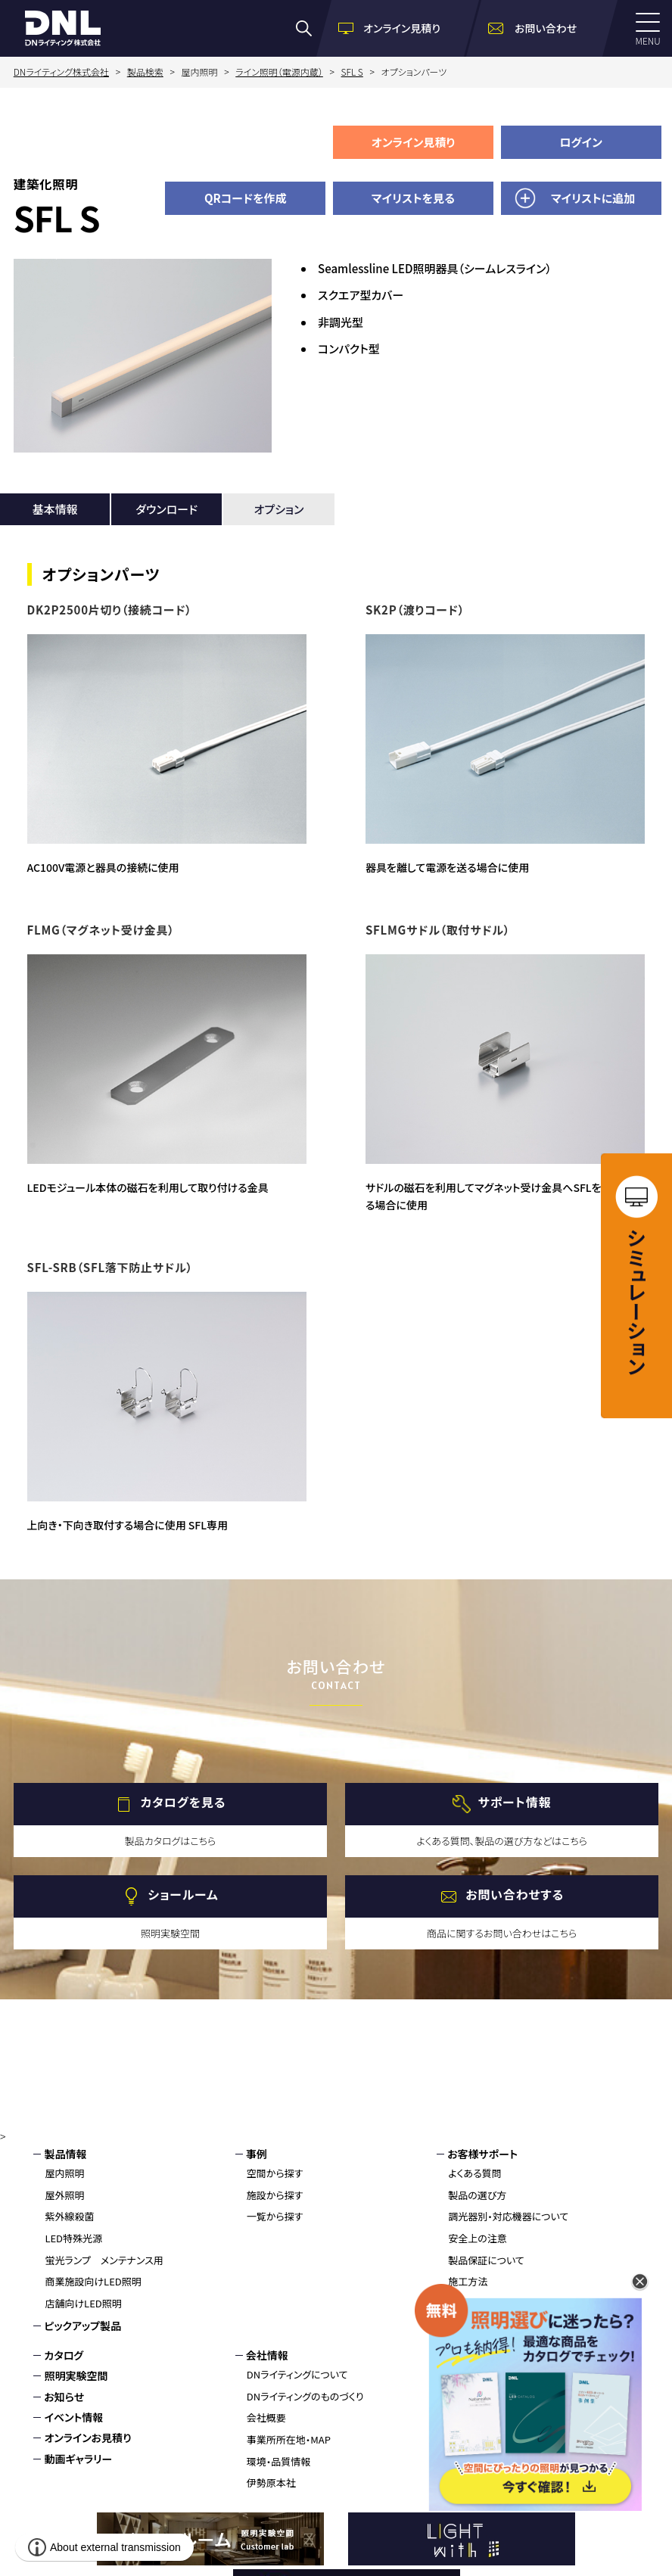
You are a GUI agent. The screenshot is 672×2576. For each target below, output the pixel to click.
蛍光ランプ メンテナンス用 (104, 2260)
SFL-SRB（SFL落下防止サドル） (110, 1267)
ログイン (580, 142)
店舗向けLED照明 (83, 2303)
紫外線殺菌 (69, 2216)
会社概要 (266, 2417)
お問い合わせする (514, 1895)
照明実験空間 (75, 2375)
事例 (256, 2153)
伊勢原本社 (271, 2482)
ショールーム (183, 1895)
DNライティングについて (297, 2374)
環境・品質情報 (279, 2461)
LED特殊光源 (73, 2238)
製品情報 (65, 2153)
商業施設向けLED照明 (93, 2281)
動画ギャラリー (78, 2458)
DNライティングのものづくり (305, 2396)
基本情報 (55, 509)
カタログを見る (183, 1803)
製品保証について (486, 2260)
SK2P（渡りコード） (415, 610)
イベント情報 (73, 2417)
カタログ (63, 2355)
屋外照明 (64, 2195)
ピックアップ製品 (82, 2325)
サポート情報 (515, 1803)
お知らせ (64, 2396)
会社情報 (267, 2355)
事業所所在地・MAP (289, 2439)
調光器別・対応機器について (508, 2216)
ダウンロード (166, 509)
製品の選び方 (477, 2195)
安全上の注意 (477, 2238)
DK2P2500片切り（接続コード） (109, 610)
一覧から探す (275, 2216)
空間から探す (275, 2173)
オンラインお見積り (87, 2437)
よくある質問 (475, 2173)
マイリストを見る (413, 198)
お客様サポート (482, 2153)
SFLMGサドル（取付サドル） (438, 930)
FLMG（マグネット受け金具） (101, 930)
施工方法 (467, 2281)
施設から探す (275, 2195)
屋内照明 (64, 2173)
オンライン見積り (414, 142)
